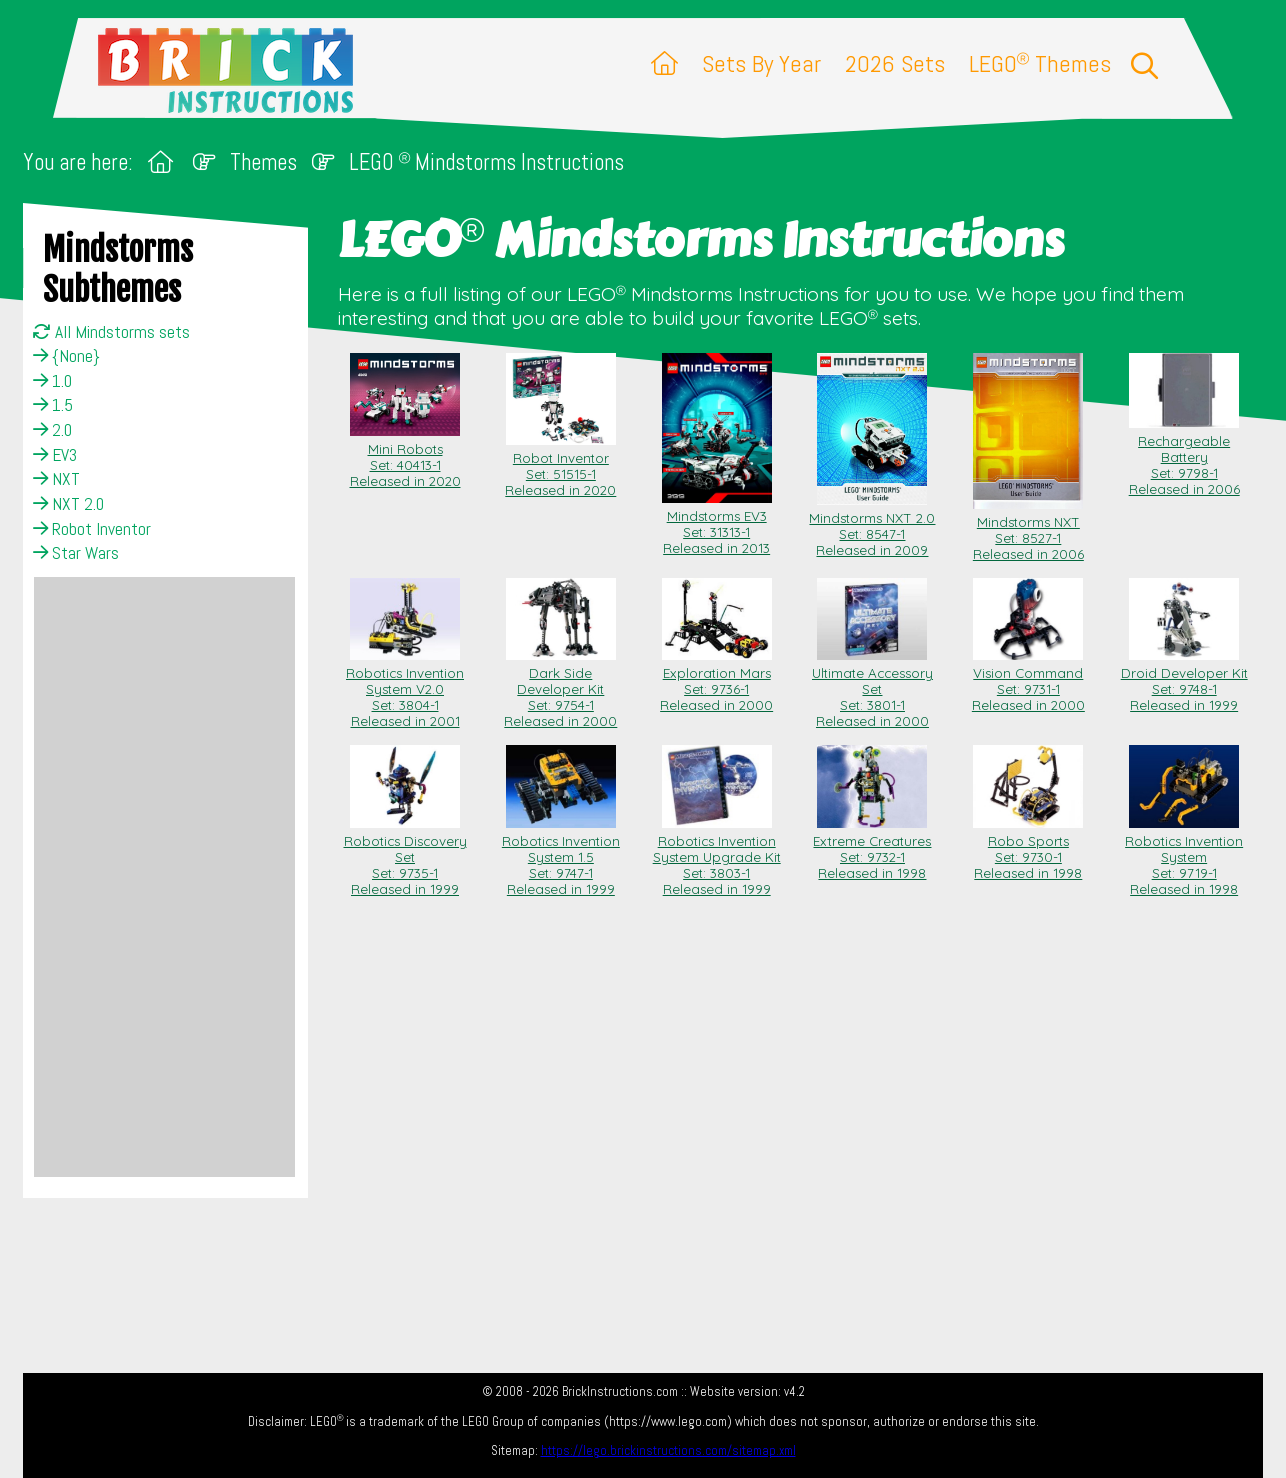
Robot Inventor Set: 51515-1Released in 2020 (560, 466)
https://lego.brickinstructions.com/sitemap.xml (668, 1450)
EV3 (55, 455)
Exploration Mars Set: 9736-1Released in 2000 (716, 681)
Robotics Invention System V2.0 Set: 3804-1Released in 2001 (405, 689)
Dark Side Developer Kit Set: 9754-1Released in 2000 (560, 689)
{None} (66, 356)
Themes (263, 162)
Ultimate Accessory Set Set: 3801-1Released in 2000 (872, 689)
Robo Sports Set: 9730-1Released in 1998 (1028, 849)
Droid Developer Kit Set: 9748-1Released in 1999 (1184, 681)
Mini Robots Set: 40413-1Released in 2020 (405, 457)
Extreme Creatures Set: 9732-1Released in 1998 (872, 849)
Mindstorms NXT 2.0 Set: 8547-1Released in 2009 (872, 526)
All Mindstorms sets (111, 332)
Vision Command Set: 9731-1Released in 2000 (1028, 681)
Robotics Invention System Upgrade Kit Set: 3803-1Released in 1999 (717, 857)
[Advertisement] (164, 877)
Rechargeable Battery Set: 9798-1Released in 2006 (1184, 457)
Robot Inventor (92, 529)
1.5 (53, 405)
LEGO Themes (1040, 63)
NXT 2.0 (68, 504)
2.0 (52, 430)
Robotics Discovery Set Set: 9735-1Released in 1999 (405, 857)
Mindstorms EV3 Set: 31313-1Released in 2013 (717, 524)
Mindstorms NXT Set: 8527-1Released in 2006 (1028, 530)
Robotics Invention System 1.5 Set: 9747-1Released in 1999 (561, 857)
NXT (56, 479)
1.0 (52, 381)
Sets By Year (761, 63)
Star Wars (76, 553)
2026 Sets (895, 63)
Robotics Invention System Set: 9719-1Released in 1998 (1184, 857)
